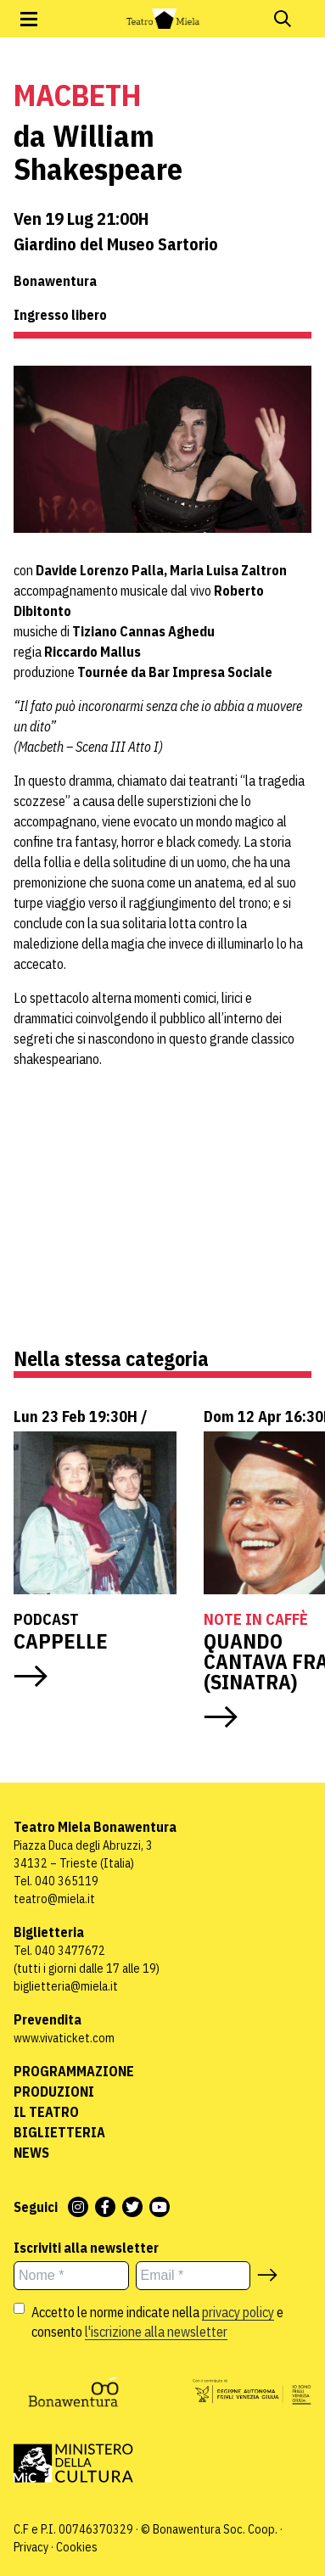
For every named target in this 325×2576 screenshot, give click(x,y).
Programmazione (74, 2071)
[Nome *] (71, 2275)
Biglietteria (59, 2132)
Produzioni (54, 2091)
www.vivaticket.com (64, 2038)
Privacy (31, 2547)
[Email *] (193, 2275)
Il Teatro (46, 2111)
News (31, 2152)
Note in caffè (256, 1619)
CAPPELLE (63, 1641)
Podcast (46, 1619)
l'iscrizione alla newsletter (156, 2331)
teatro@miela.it (54, 1899)
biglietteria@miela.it (66, 1986)
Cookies (77, 2547)
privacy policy (238, 2312)
